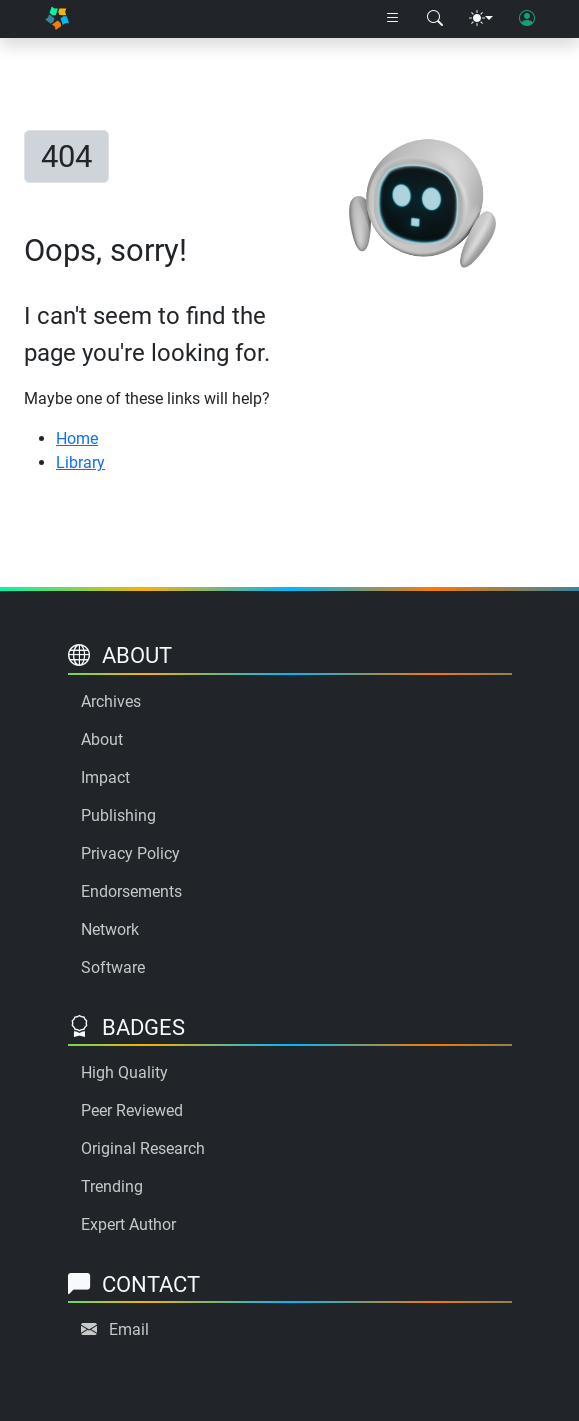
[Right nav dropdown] (393, 19)
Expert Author (128, 1224)
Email (129, 1329)
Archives (111, 701)
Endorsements (131, 891)
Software (113, 967)
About (102, 739)
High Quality (124, 1072)
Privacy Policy (130, 853)
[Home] (57, 19)
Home (77, 438)
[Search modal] (435, 19)
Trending (112, 1186)
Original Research (143, 1148)
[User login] (527, 19)
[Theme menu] (481, 19)
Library (80, 462)
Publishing (118, 815)
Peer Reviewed (132, 1110)
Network (110, 929)
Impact (105, 777)
